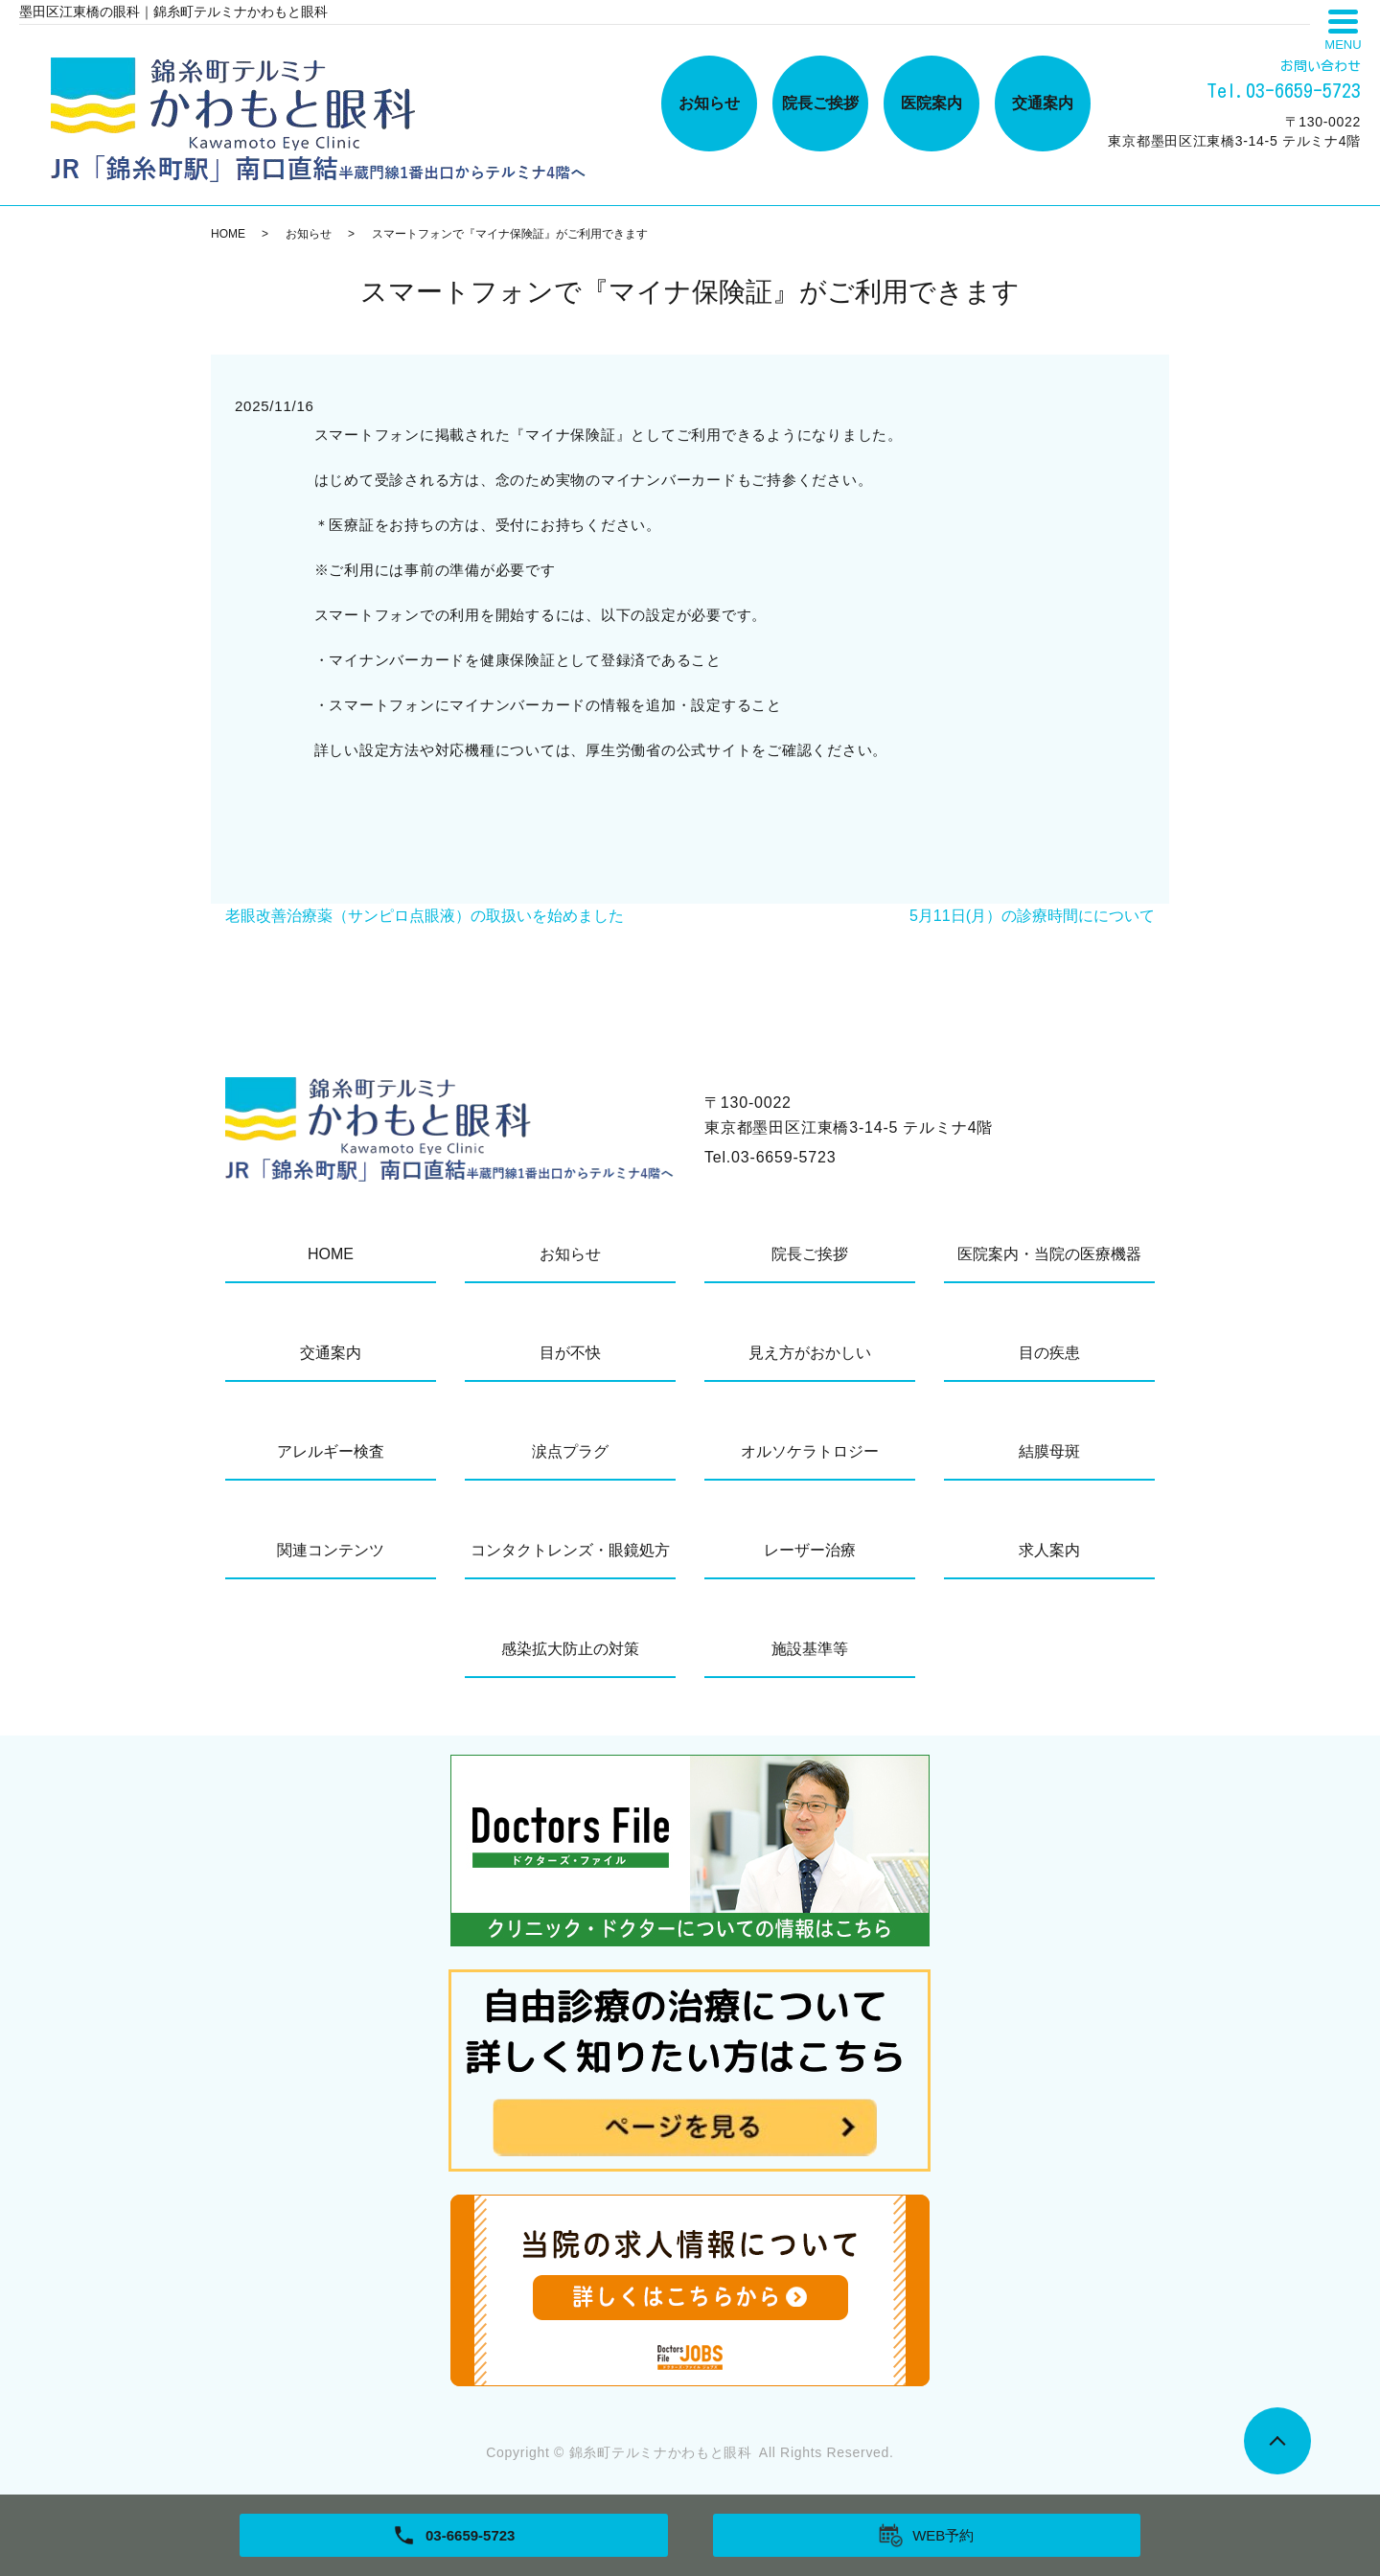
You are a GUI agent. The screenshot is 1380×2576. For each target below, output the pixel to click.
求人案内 (1049, 1550)
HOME (228, 234)
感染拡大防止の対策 (570, 1649)
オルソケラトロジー (810, 1451)
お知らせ (709, 103)
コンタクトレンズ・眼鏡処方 (570, 1550)
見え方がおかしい (809, 1353)
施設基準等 (809, 1649)
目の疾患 (1049, 1353)
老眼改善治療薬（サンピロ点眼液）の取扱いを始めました (424, 916)
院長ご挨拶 (820, 103)
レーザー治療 (810, 1550)
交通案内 (1042, 103)
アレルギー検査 (330, 1451)
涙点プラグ (570, 1451)
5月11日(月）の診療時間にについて (1032, 916)
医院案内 (931, 103)
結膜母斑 (1049, 1451)
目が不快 (570, 1353)
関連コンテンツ (330, 1550)
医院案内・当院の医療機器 (1049, 1254)
